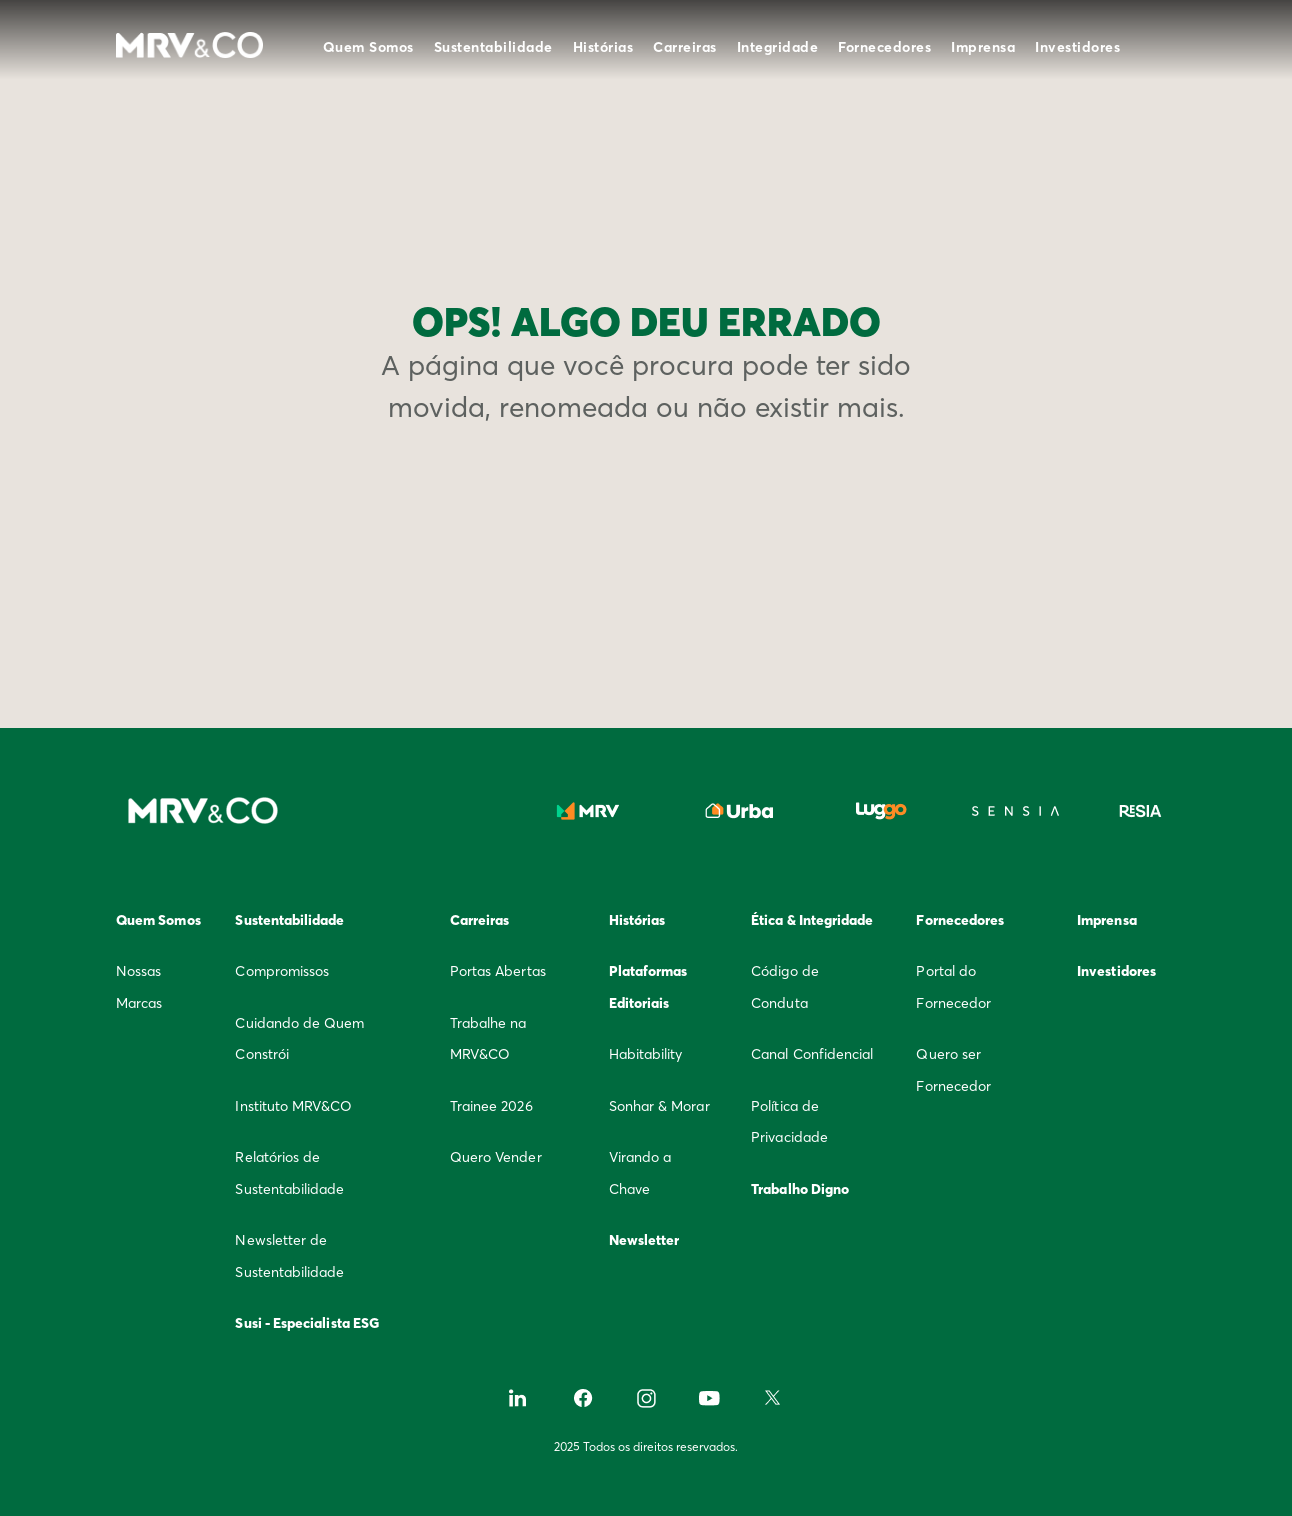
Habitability (646, 1054)
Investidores (1077, 47)
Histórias (603, 47)
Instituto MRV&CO (293, 1106)
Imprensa (983, 47)
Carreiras (685, 47)
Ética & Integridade (812, 920)
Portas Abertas (498, 971)
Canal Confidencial (812, 1054)
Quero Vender (496, 1157)
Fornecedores (884, 47)
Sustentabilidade (493, 47)
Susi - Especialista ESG (307, 1323)
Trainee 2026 (491, 1106)
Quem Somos (368, 47)
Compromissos (282, 971)
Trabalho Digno (800, 1189)
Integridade (778, 47)
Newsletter (644, 1240)
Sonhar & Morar (659, 1106)
